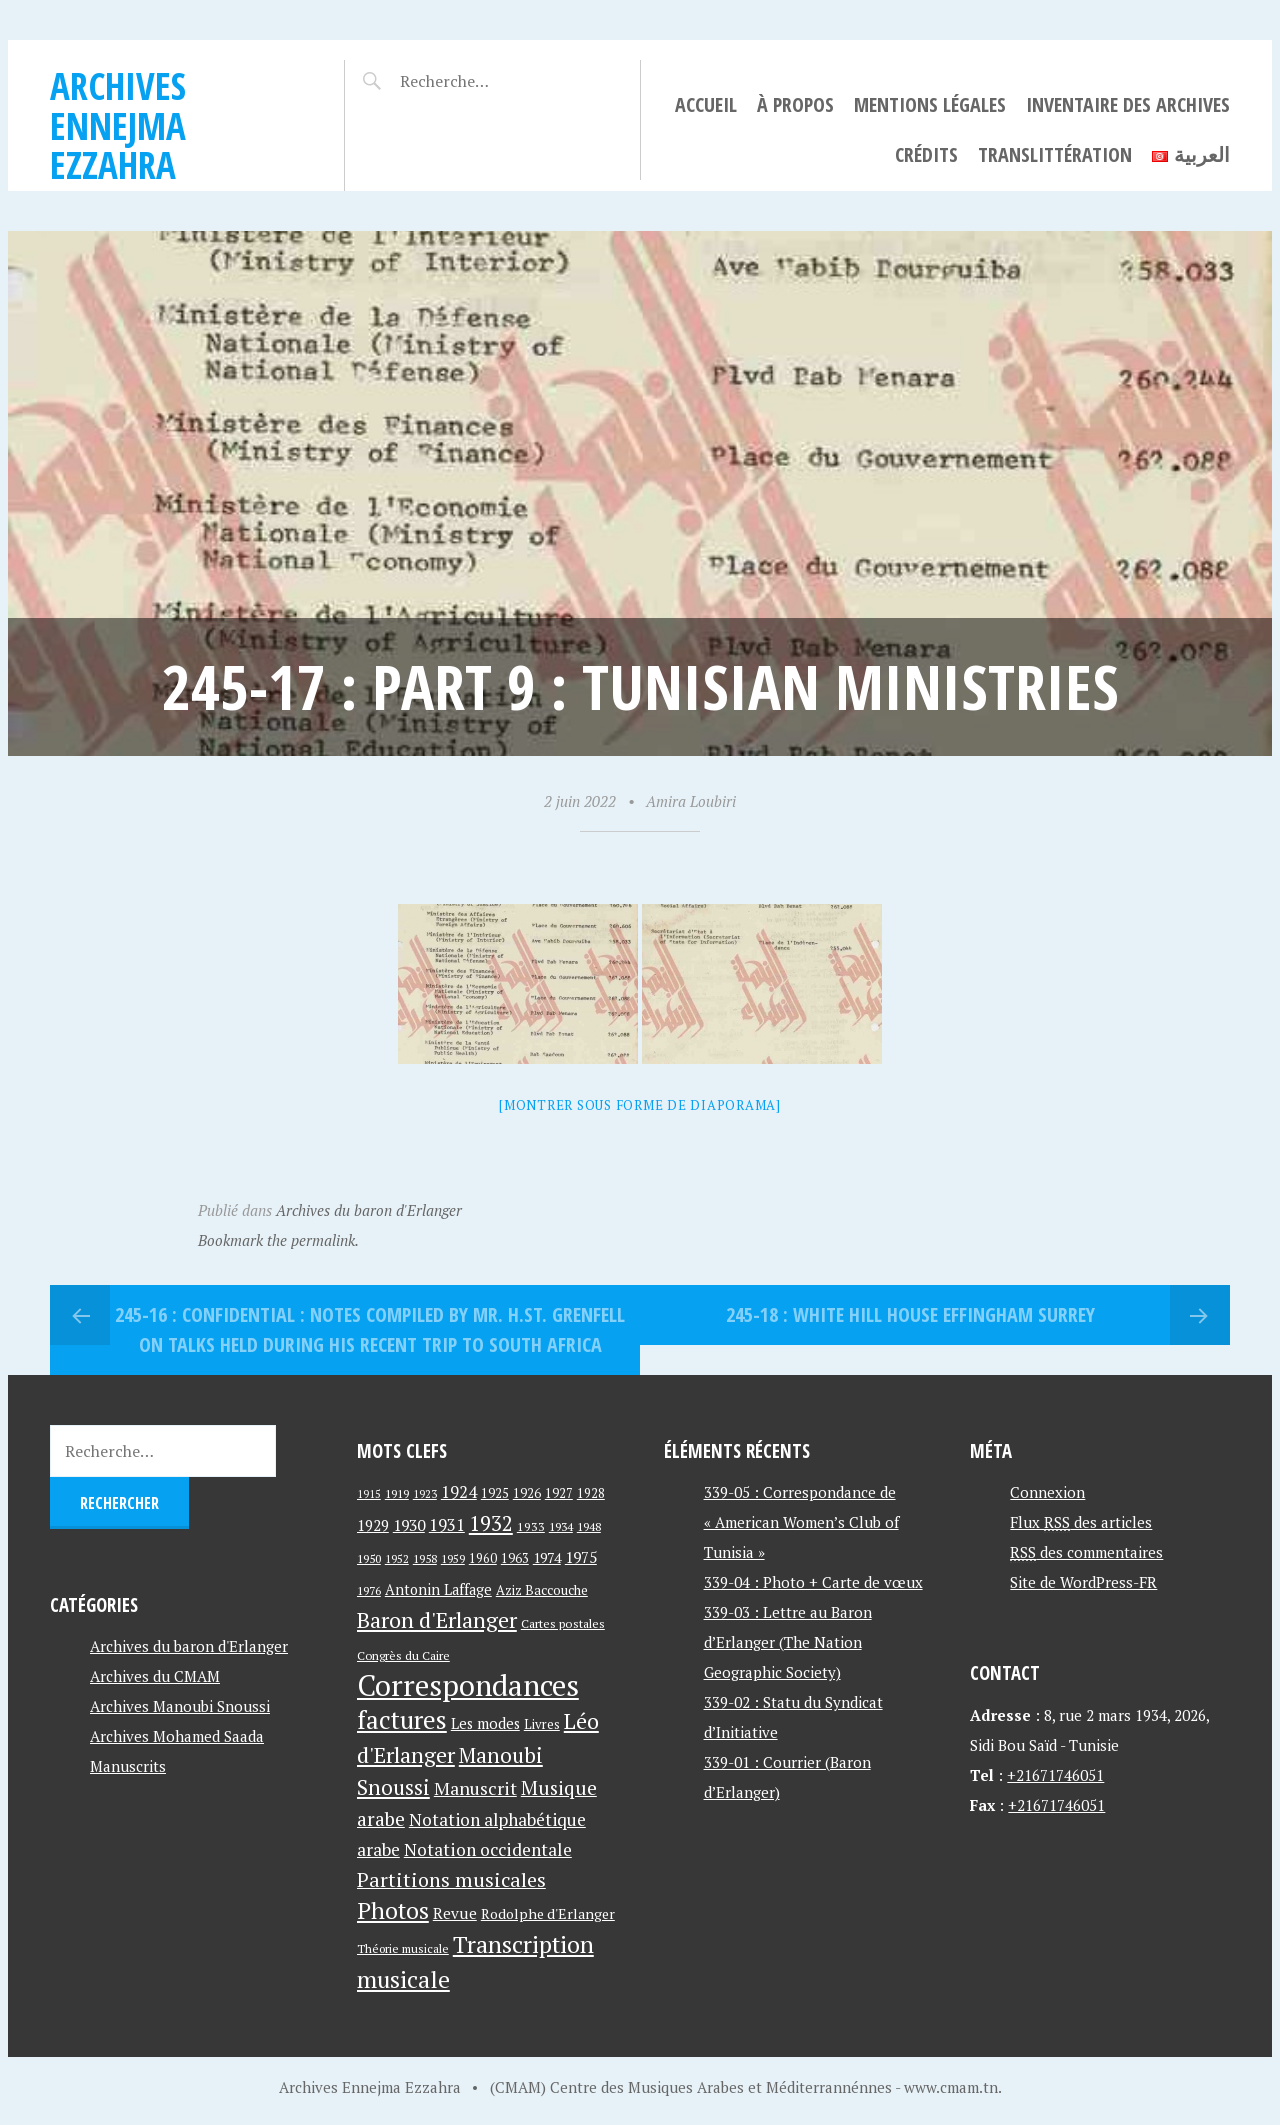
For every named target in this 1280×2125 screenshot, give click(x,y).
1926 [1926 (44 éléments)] (527, 1493)
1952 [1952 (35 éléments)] (397, 1558)
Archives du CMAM (155, 1676)
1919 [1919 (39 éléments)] (397, 1493)
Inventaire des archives (1128, 104)
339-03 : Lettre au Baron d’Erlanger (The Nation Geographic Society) (788, 1642)
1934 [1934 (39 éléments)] (561, 1526)
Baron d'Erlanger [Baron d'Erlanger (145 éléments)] (437, 1619)
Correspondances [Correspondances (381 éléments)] (468, 1685)
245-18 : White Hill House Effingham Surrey (910, 1314)
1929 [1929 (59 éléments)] (373, 1525)
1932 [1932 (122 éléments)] (491, 1523)
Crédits (926, 154)
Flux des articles (1081, 1522)
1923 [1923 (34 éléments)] (425, 1494)
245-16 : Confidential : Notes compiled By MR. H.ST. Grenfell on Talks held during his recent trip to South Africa (370, 1329)
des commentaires (1086, 1552)
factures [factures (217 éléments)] (402, 1719)
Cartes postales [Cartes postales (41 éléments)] (563, 1623)
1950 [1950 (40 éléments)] (369, 1558)
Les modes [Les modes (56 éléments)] (485, 1723)
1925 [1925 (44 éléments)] (495, 1493)
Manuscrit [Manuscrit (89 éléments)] (475, 1788)
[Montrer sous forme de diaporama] (640, 1105)
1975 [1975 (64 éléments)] (581, 1557)
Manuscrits (128, 1766)
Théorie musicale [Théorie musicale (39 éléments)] (403, 1948)
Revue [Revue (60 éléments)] (455, 1913)
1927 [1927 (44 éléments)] (559, 1493)
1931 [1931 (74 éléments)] (447, 1524)
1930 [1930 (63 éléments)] (409, 1525)
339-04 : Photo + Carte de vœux (813, 1582)
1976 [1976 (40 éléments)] (369, 1590)
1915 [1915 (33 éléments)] (369, 1494)
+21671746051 (1055, 1775)
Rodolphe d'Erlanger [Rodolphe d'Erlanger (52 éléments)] (548, 1913)
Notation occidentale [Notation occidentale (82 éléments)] (488, 1849)
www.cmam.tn (951, 2087)
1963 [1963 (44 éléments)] (515, 1558)
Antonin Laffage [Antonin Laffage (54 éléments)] (438, 1589)
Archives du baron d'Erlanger (369, 1210)
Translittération (1055, 154)
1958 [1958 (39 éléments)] (425, 1558)
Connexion (1047, 1492)
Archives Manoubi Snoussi (180, 1706)
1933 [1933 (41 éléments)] (531, 1526)
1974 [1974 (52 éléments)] (547, 1557)
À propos (795, 104)
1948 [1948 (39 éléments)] (589, 1526)
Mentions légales (930, 104)
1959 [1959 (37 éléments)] (453, 1558)
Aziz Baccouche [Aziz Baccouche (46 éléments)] (542, 1590)
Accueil (706, 104)
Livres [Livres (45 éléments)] (542, 1724)
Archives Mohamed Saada (177, 1736)
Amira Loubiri (691, 801)
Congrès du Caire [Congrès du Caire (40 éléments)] (403, 1655)
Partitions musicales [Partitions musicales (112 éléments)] (451, 1879)
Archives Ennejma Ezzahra (118, 125)
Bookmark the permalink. (278, 1240)
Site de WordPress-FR (1083, 1582)
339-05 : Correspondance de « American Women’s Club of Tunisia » (801, 1522)
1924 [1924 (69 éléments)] (459, 1492)
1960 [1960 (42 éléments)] (483, 1558)
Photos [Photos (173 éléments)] (393, 1910)
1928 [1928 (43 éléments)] (591, 1493)
